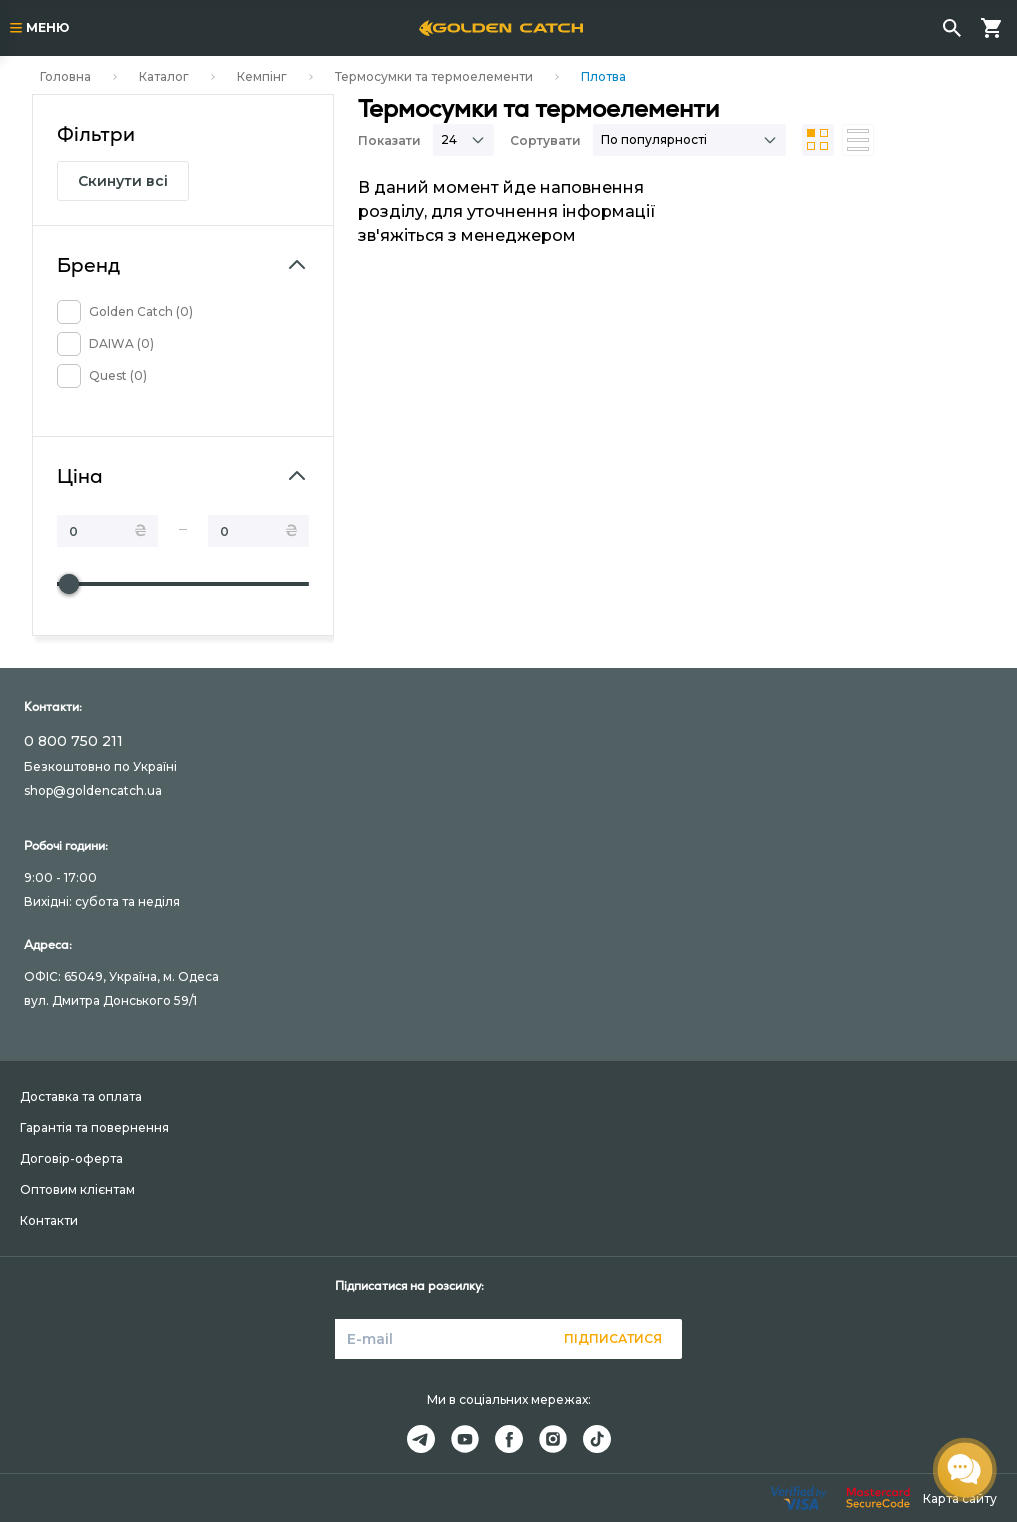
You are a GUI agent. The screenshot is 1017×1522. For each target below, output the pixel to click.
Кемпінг (262, 76)
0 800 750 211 (73, 741)
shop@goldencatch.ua (93, 790)
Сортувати (545, 140)
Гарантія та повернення (94, 1127)
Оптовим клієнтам (77, 1189)
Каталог (164, 76)
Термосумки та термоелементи (434, 76)
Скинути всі (123, 181)
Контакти (49, 1220)
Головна (65, 76)
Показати (389, 140)
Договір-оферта (71, 1158)
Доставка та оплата (81, 1096)
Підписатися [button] (613, 1338)
